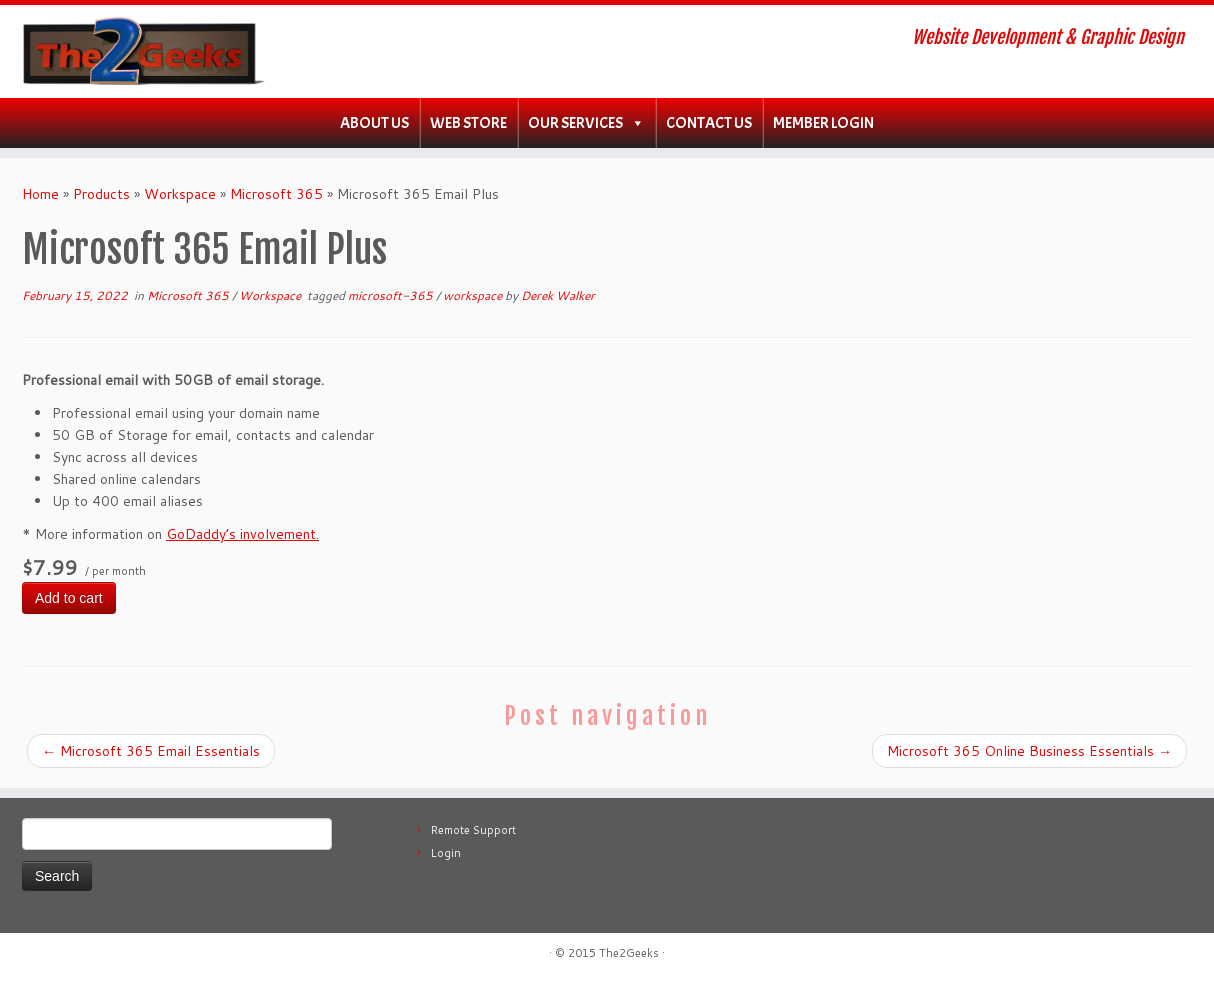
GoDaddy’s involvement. (242, 534)
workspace (474, 295)
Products (101, 194)
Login (446, 853)
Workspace (180, 194)
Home (40, 194)
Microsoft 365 (276, 194)
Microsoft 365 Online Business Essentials (1029, 751)
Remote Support (473, 830)
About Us (374, 123)
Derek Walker (558, 295)
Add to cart (69, 598)
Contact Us (709, 123)
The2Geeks (629, 953)
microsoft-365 (392, 295)
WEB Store (468, 123)
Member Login (823, 123)
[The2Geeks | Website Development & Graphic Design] (140, 51)
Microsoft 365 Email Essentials (151, 751)
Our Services (575, 123)
